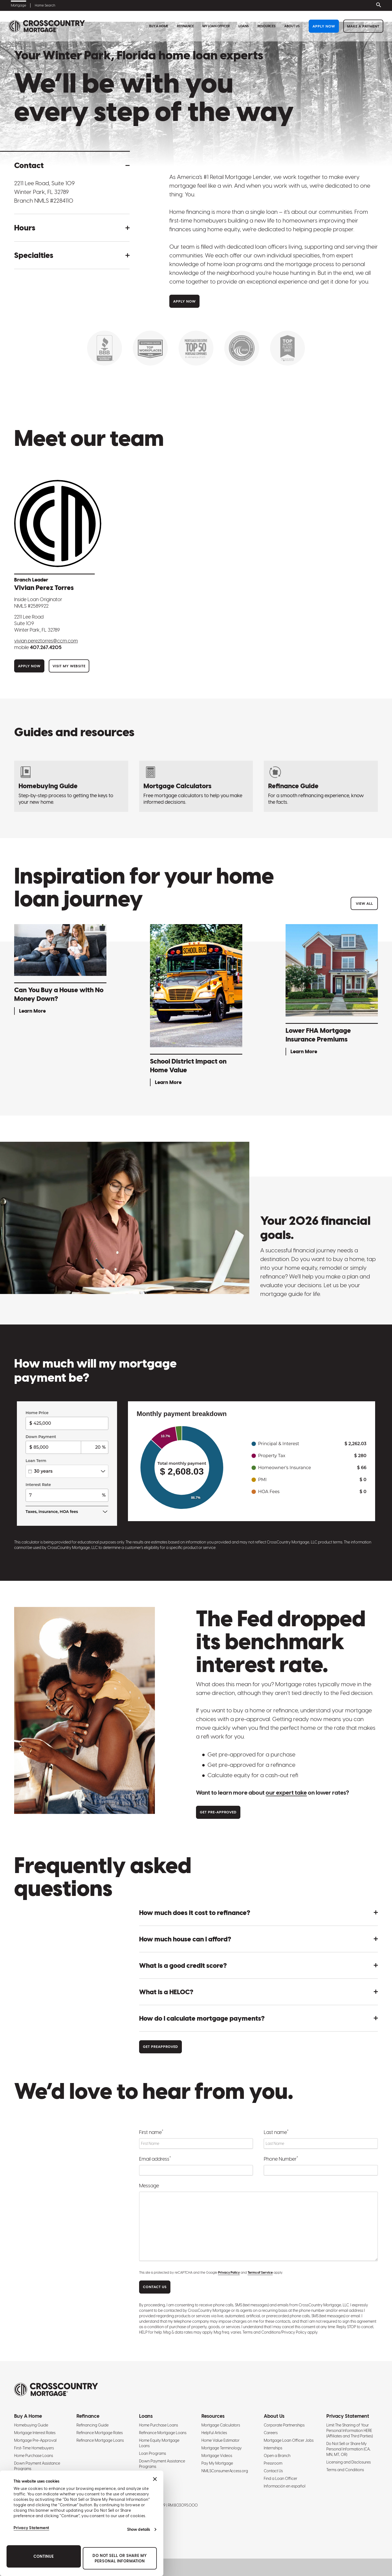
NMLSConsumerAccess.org (224, 2471)
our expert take (286, 1792)
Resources (266, 26)
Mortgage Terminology (221, 2448)
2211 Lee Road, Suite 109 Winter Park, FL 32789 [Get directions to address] (44, 187)
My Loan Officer (216, 26)
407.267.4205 (46, 647)
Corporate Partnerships (284, 2425)
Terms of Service (260, 2272)
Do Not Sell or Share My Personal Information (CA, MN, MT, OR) (348, 2449)
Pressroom (273, 2463)
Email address (155, 2158)
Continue (43, 2556)
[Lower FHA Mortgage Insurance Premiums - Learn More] (332, 991)
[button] (72, 165)
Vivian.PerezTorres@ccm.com (46, 641)
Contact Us (273, 2471)
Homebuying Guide (31, 2425)
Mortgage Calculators (220, 2425)
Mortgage (18, 5)
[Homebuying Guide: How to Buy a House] (71, 786)
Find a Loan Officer (280, 2478)
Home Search (45, 5)
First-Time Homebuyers (34, 2448)
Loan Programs (152, 2453)
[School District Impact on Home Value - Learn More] (196, 1006)
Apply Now (324, 26)
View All (364, 904)
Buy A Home (158, 26)
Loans (243, 26)
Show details (138, 2529)
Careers (271, 2433)
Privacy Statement (31, 2528)
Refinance (185, 26)
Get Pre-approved (218, 1812)
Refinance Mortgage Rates (99, 2433)
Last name (276, 2132)
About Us (292, 26)
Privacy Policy (229, 2272)
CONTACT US (155, 2287)
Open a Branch (277, 2455)
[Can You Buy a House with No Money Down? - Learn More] (60, 970)
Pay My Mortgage (217, 2463)
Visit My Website (69, 666)
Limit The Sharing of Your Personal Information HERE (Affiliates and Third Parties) (349, 2430)
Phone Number (281, 2158)
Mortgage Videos (216, 2455)
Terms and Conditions (345, 2470)
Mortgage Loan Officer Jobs (289, 2440)
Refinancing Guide (92, 2425)
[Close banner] (155, 2479)
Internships (273, 2448)
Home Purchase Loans (33, 2455)
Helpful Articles (214, 2433)
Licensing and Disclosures (348, 2462)
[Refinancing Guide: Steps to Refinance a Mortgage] (321, 786)
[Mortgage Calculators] (196, 786)
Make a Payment (363, 26)
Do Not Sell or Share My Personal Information (120, 2558)
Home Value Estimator (220, 2440)
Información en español (284, 2486)
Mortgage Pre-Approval (35, 2440)
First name (151, 2132)
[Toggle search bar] (377, 5)
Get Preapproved (160, 2047)
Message (149, 2185)
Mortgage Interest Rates (35, 2433)
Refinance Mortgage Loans (100, 2440)
